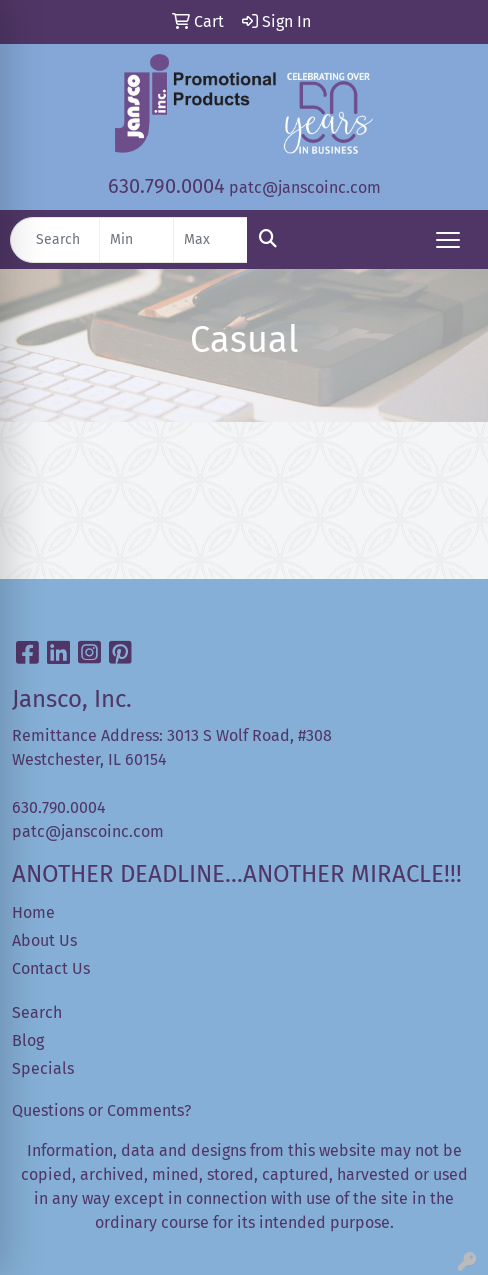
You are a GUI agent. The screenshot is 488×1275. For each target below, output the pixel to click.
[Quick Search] (55, 240)
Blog (28, 1040)
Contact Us (51, 968)
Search (37, 1012)
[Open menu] (448, 240)
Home (33, 912)
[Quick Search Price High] (210, 240)
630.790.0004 (166, 186)
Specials (43, 1068)
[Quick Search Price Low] (136, 240)
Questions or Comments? (101, 1110)
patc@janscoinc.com (305, 187)
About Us (44, 940)
